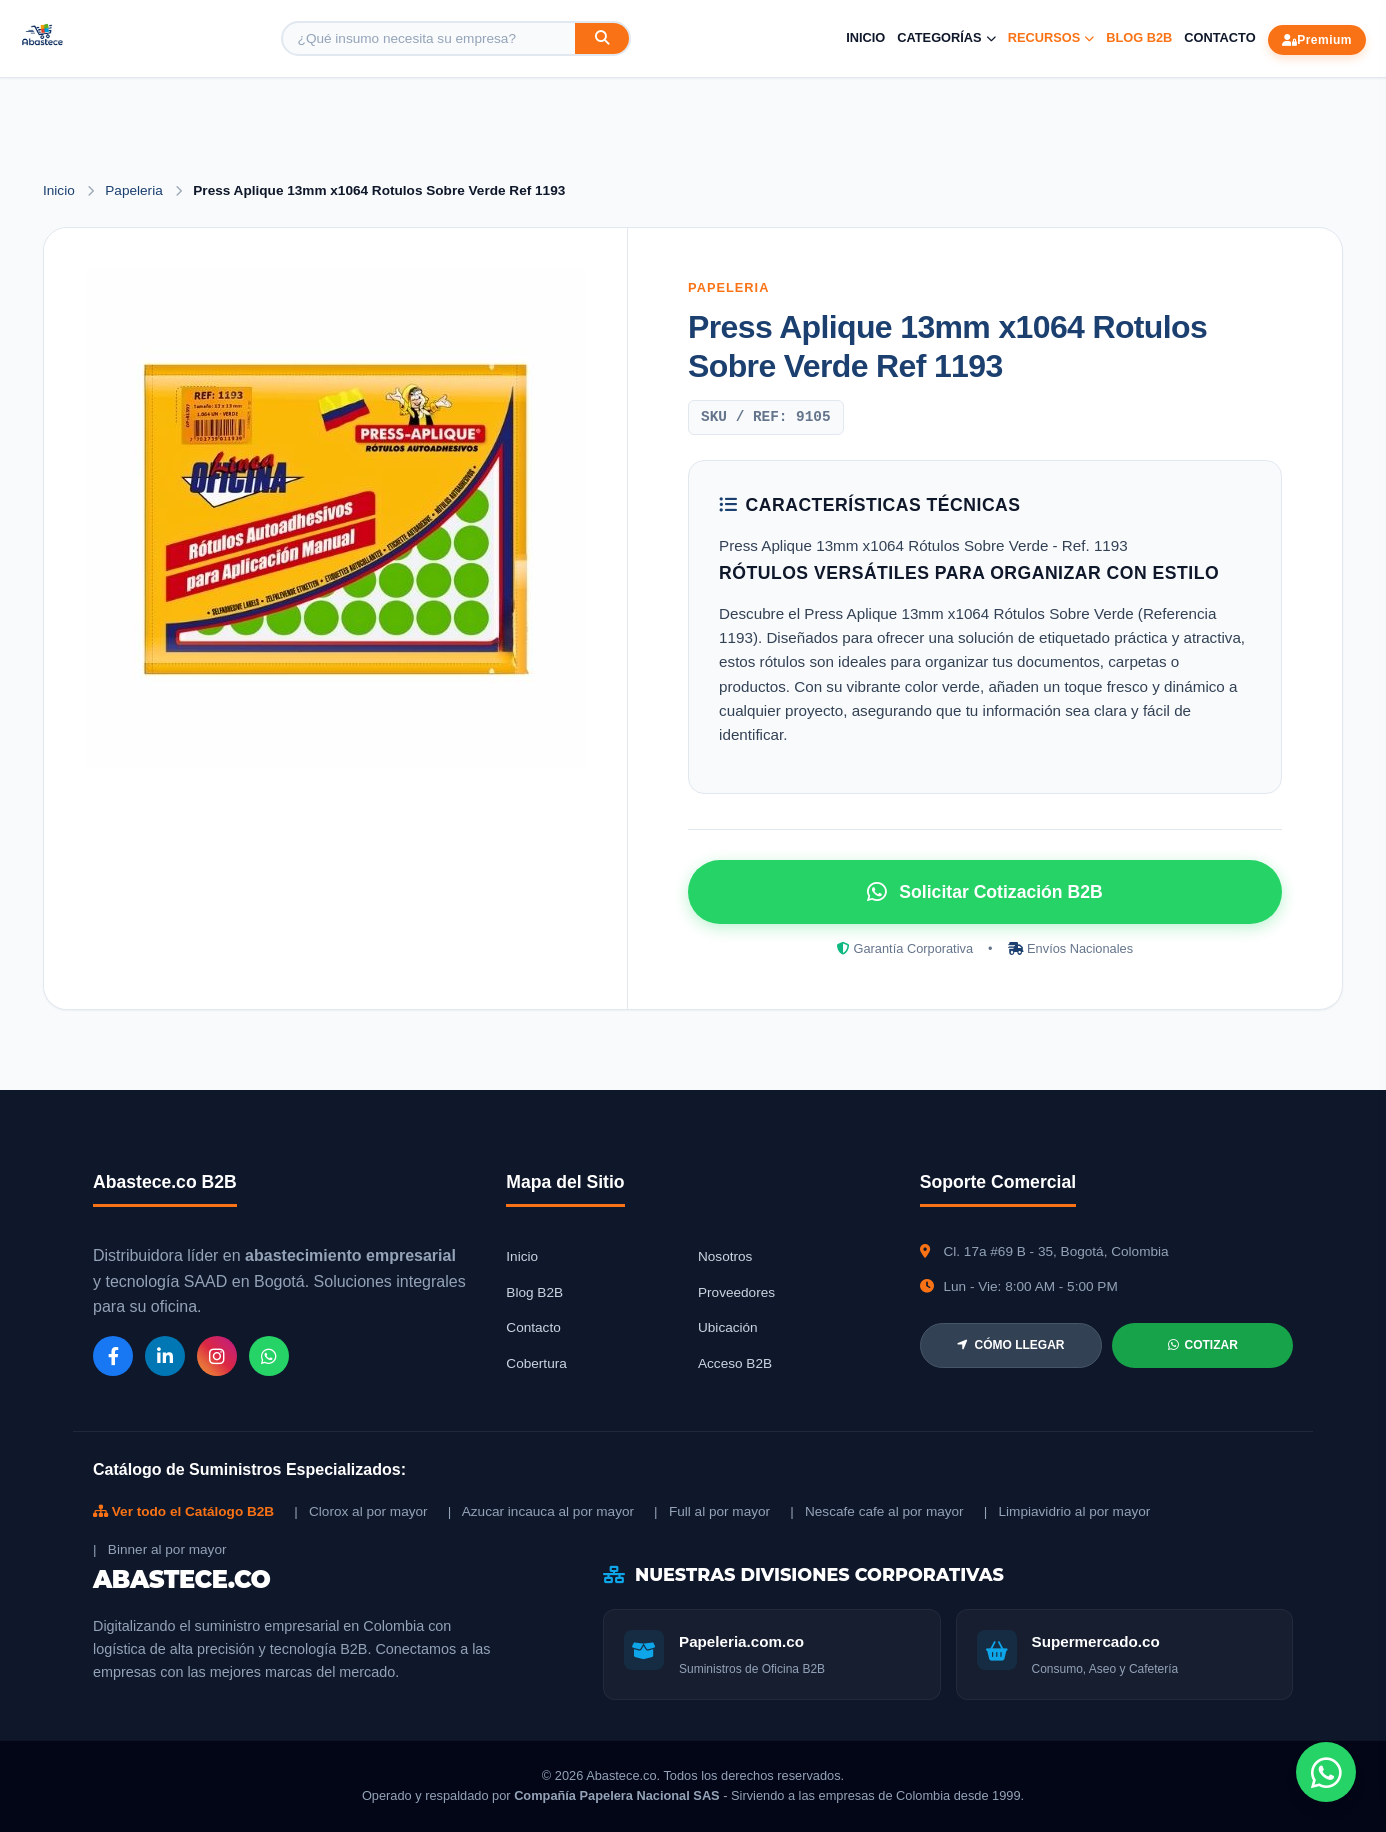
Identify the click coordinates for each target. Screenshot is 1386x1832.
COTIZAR (1203, 1345)
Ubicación (728, 1327)
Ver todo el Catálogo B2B (183, 1511)
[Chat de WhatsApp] (1326, 1772)
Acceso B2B (735, 1363)
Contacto (1219, 37)
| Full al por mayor (712, 1511)
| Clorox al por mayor (360, 1511)
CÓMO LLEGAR (1010, 1345)
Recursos (1051, 37)
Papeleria (135, 190)
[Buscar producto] (429, 38)
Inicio (865, 37)
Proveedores (736, 1292)
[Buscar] (602, 38)
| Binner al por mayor (159, 1549)
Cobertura (536, 1363)
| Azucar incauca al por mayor (541, 1511)
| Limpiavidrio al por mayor (1067, 1511)
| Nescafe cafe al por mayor (877, 1511)
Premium (1317, 40)
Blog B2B (1139, 37)
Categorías (946, 37)
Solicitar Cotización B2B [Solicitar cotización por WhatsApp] (984, 892)
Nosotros (725, 1256)
